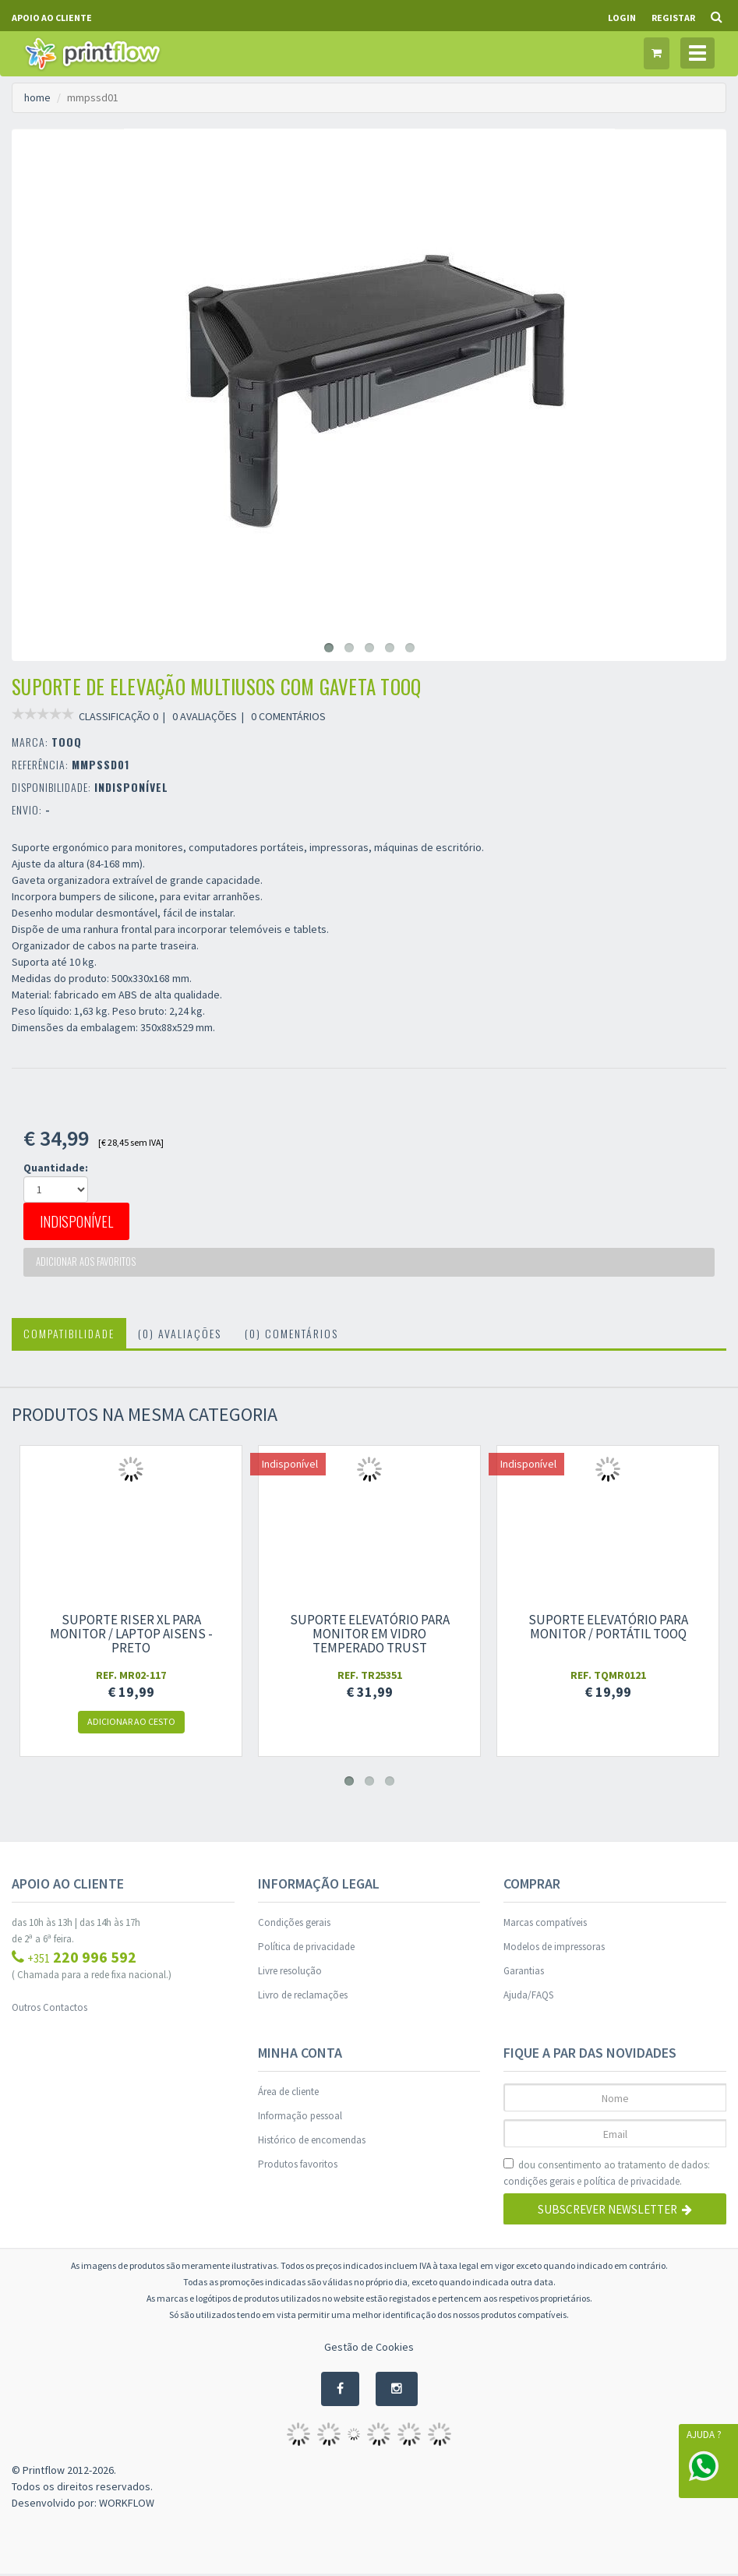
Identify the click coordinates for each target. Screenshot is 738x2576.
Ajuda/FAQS (528, 1997)
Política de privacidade (306, 1949)
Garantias (523, 1973)
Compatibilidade (69, 1335)
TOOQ (66, 741)
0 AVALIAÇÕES (204, 716)
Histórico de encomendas (311, 2142)
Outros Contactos (49, 2009)
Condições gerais (294, 1924)
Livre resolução (290, 1973)
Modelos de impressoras (554, 1949)
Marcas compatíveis (545, 1924)
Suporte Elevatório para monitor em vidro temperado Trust (370, 1636)
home (37, 97)
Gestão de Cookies (369, 2349)
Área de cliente (288, 2094)
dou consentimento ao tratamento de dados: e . (606, 2176)
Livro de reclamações (303, 1997)
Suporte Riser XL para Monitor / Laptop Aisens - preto (131, 1636)
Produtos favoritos (297, 2166)
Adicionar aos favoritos (88, 1263)
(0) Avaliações (179, 1335)
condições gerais (538, 2183)
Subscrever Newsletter (615, 2211)
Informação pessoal (300, 2118)
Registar (673, 17)
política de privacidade (632, 2183)
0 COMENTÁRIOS (288, 716)
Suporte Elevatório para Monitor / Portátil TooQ (608, 1629)
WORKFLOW (126, 2505)
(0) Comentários (291, 1335)
